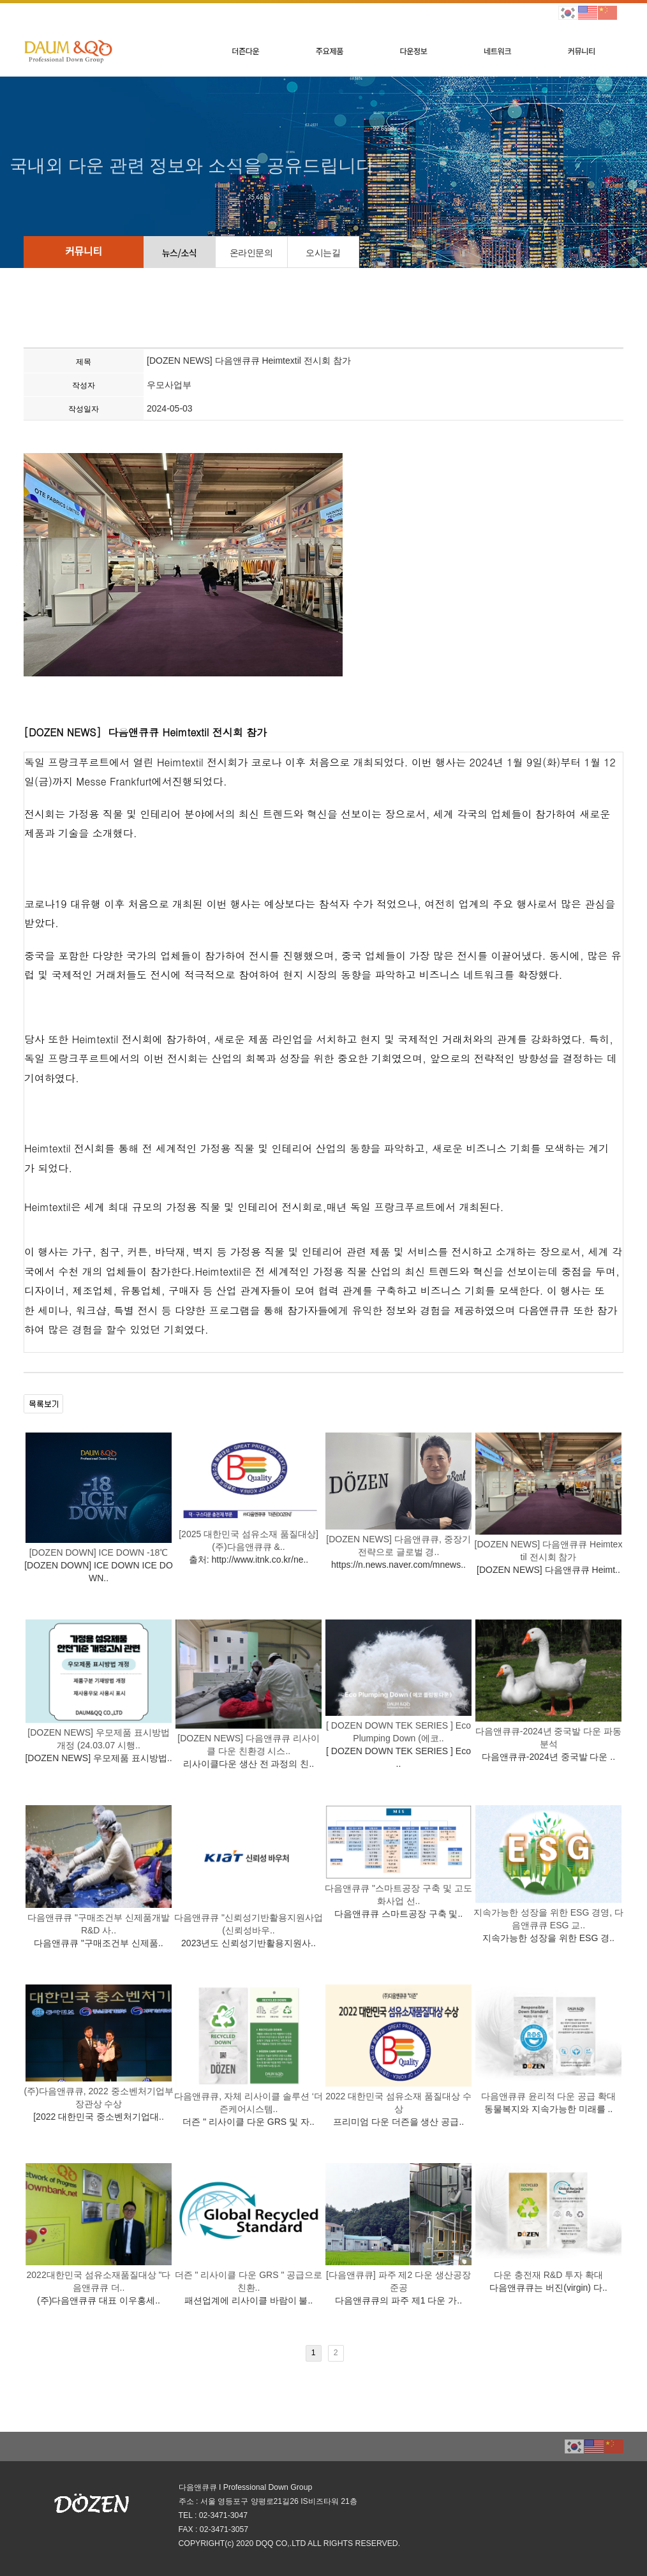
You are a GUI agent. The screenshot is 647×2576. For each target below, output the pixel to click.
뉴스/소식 (179, 252)
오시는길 (323, 253)
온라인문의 (251, 253)
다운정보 (413, 51)
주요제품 (329, 51)
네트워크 (497, 51)
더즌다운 (245, 51)
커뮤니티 (581, 51)
